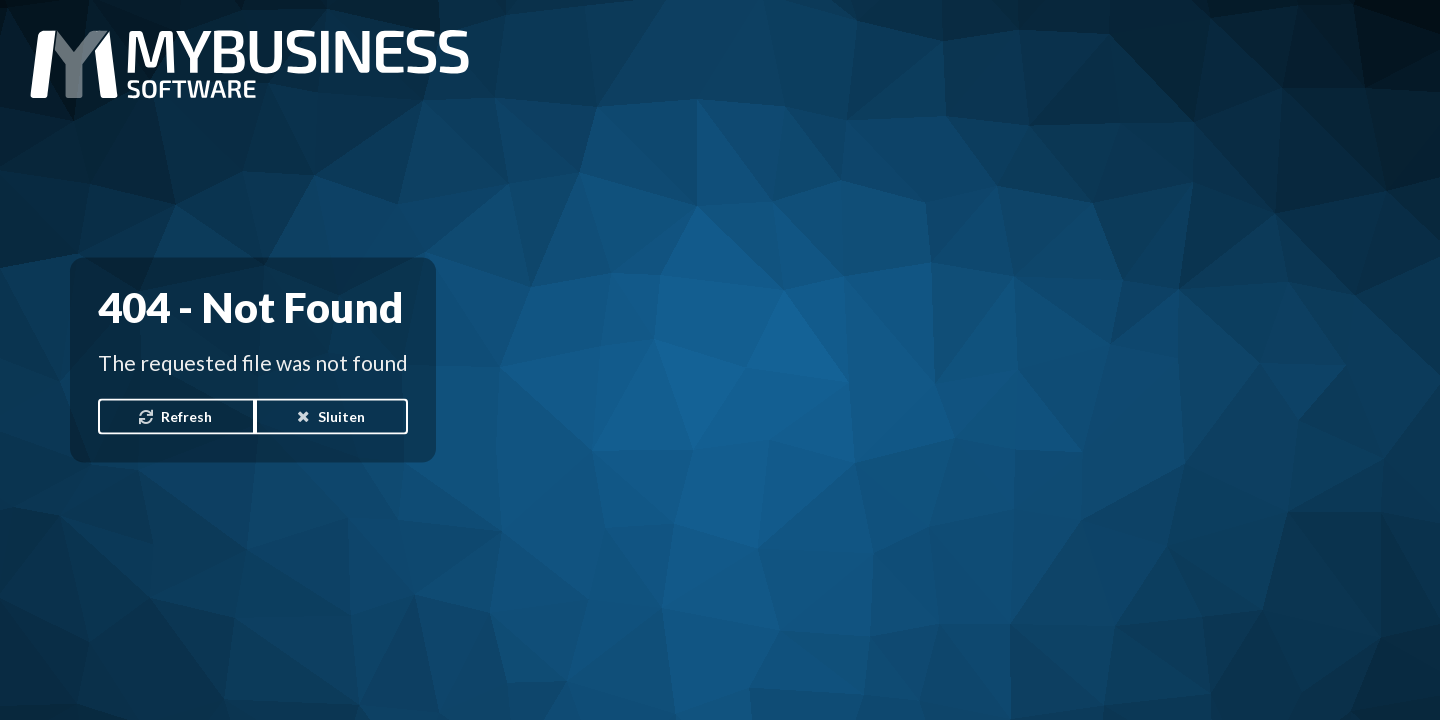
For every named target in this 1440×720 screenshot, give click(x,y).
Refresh (175, 415)
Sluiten (330, 415)
